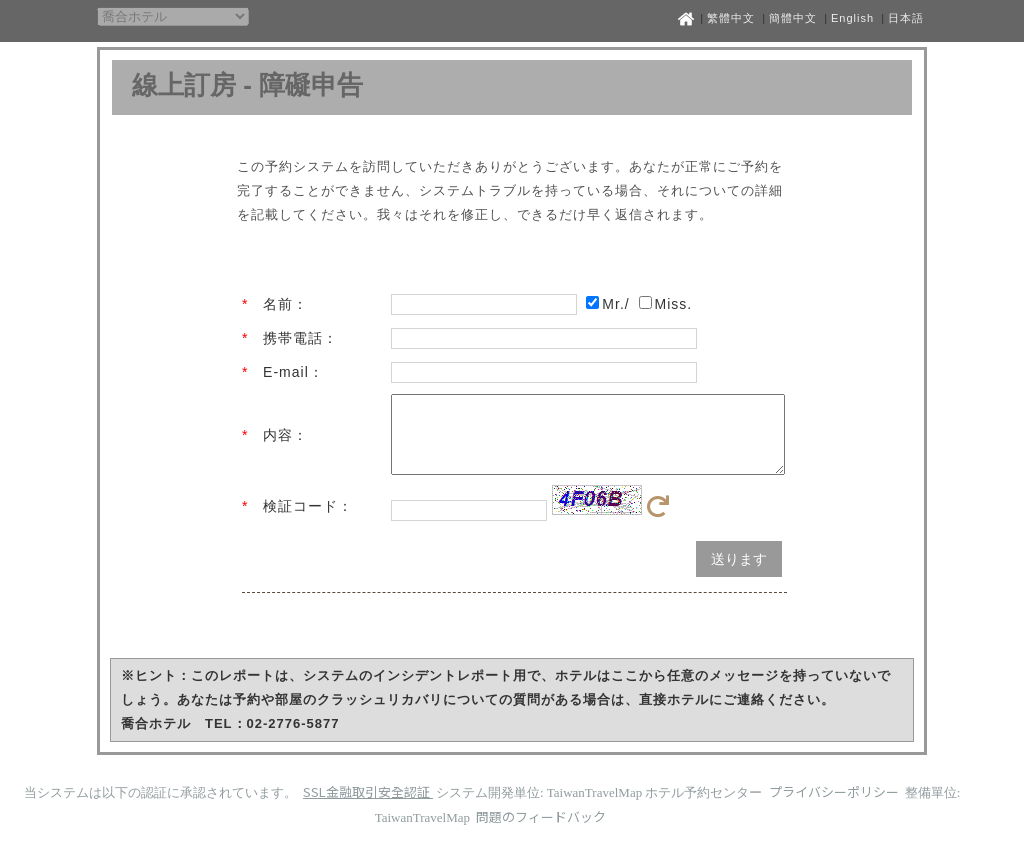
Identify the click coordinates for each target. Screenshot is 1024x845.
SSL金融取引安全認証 (368, 806)
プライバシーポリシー (835, 806)
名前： (285, 304)
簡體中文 (793, 18)
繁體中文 (731, 18)
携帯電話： (300, 338)
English (852, 18)
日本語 (906, 18)
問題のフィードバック (541, 831)
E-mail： (293, 372)
